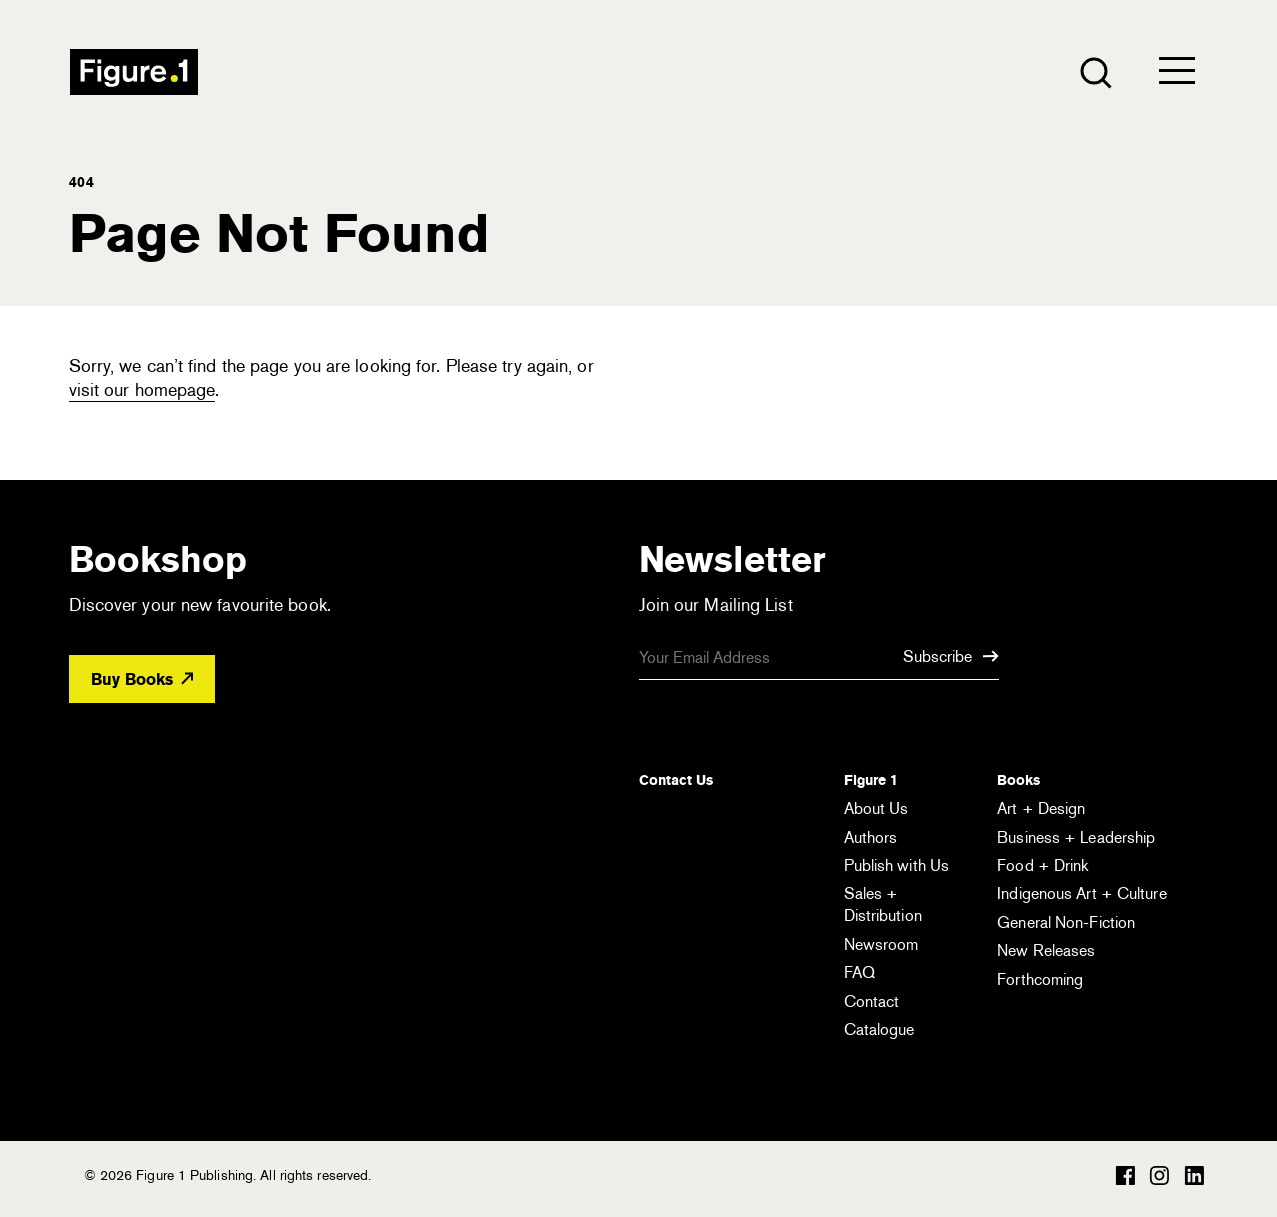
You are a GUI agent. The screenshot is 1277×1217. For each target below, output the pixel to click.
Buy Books (142, 679)
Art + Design (1041, 808)
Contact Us (676, 780)
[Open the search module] (1094, 71)
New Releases (1046, 950)
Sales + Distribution (883, 904)
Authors (871, 837)
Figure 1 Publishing (134, 72)
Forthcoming (1040, 979)
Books (1018, 780)
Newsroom (881, 944)
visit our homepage (142, 390)
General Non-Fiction (1066, 922)
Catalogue (879, 1029)
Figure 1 (871, 780)
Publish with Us (897, 865)
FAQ (859, 972)
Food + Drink (1042, 865)
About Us (876, 808)
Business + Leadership (1076, 837)
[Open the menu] (1177, 75)
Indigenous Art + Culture (1081, 893)
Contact (872, 1001)
